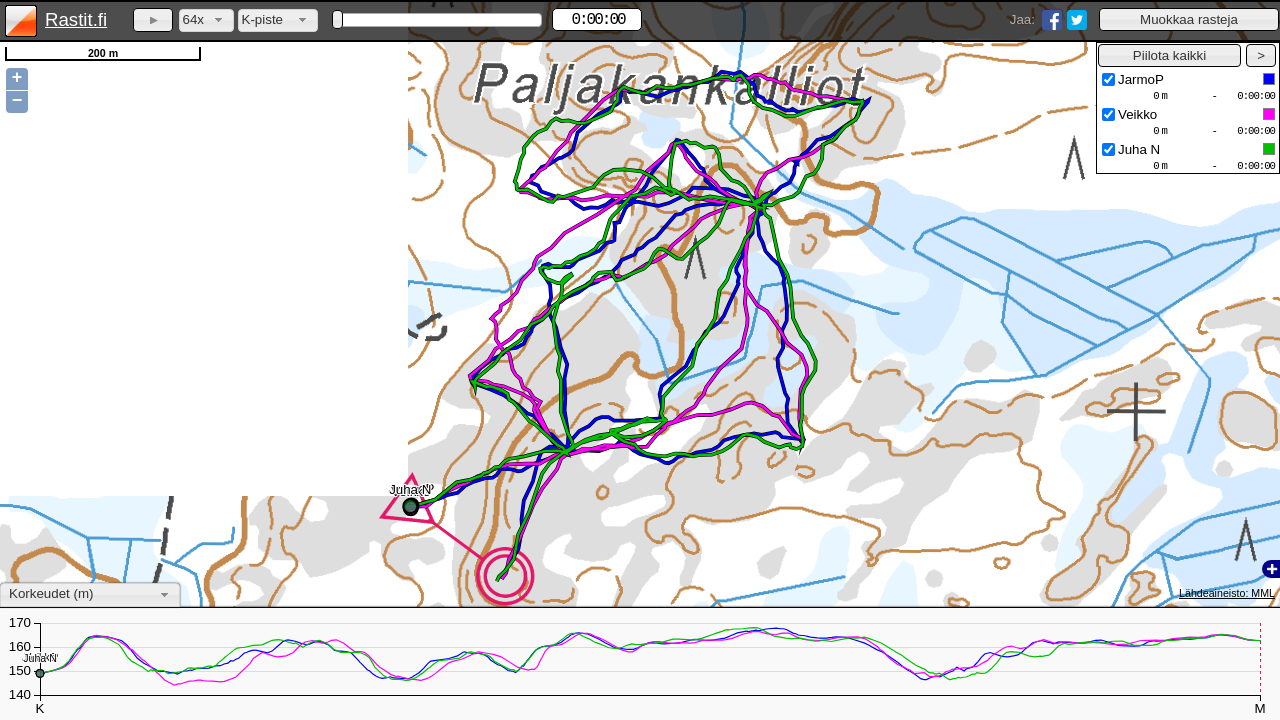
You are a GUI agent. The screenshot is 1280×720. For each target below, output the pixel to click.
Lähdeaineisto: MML (1227, 593)
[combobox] (206, 20)
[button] (1189, 19)
